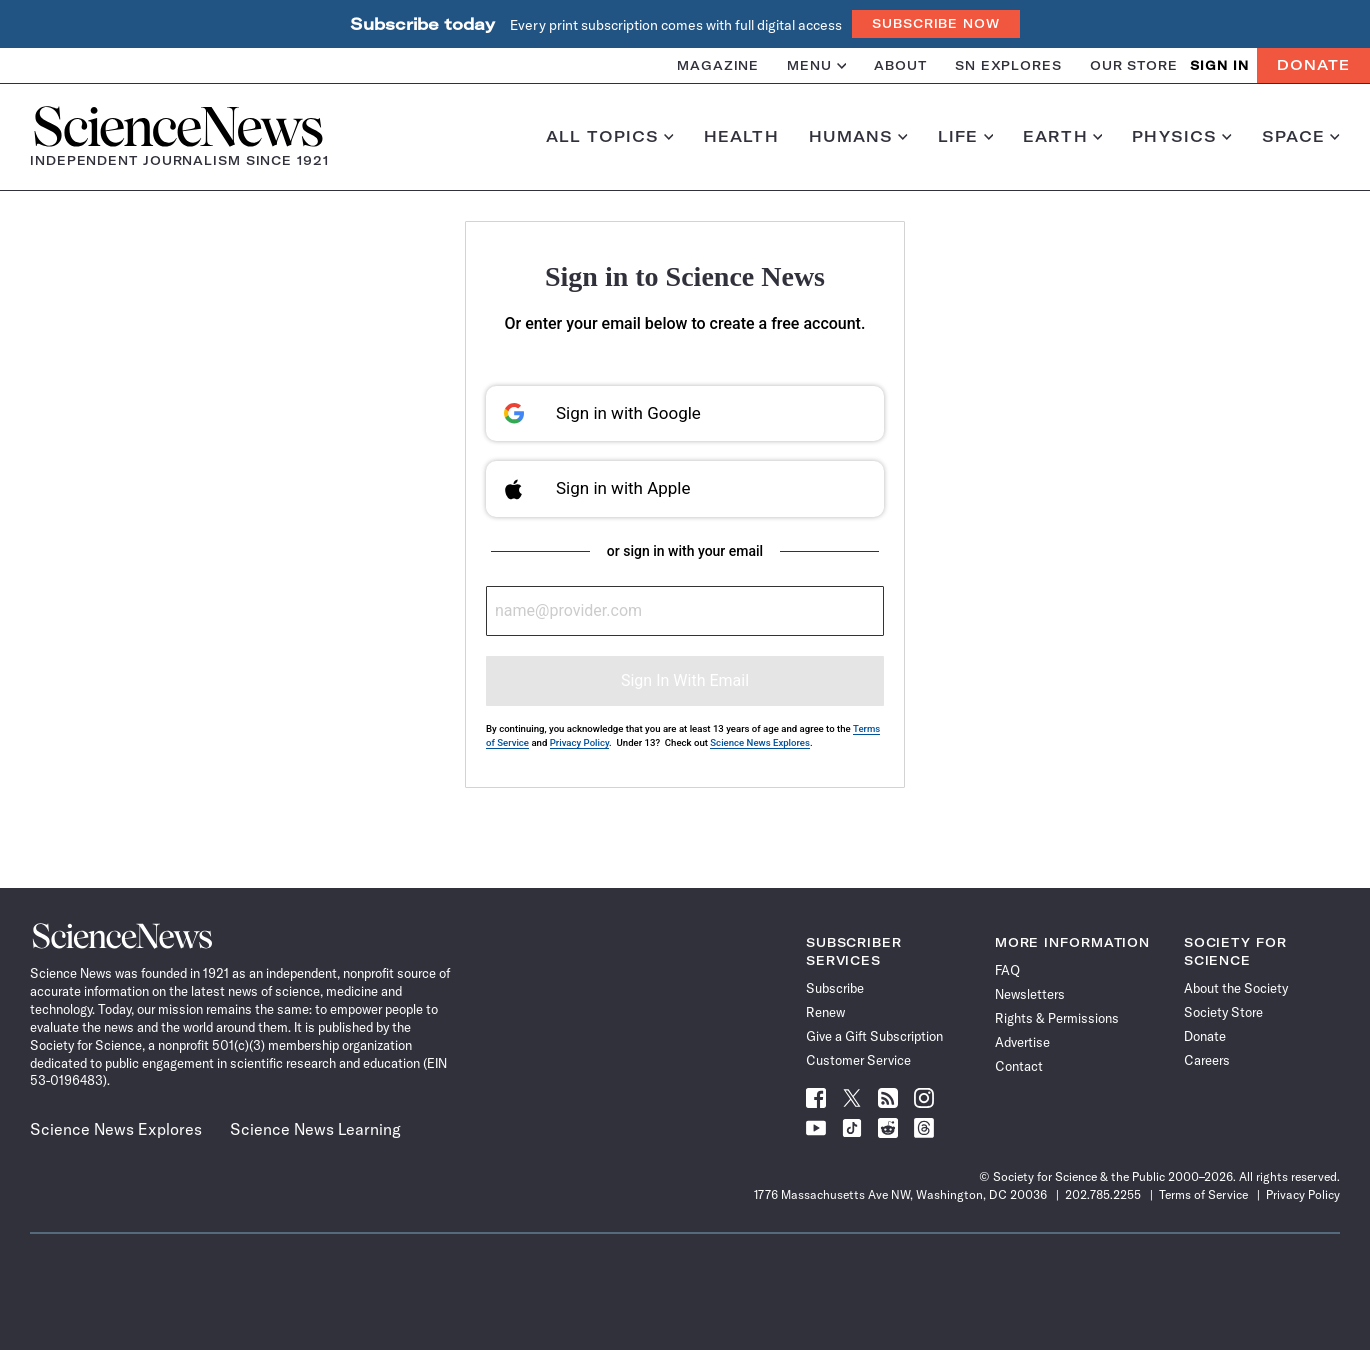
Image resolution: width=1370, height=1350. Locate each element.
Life (965, 137)
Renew (825, 1012)
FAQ (1007, 970)
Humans (858, 137)
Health (741, 137)
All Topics (610, 137)
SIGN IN (1219, 65)
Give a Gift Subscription (874, 1036)
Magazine (718, 65)
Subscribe (835, 988)
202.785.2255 (1103, 1194)
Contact (1019, 1066)
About (900, 65)
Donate (1313, 65)
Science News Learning (315, 1129)
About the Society (1236, 988)
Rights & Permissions (1057, 1018)
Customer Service (858, 1060)
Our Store (1134, 65)
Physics (1181, 137)
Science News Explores (760, 742)
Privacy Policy (579, 742)
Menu (816, 65)
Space (1301, 137)
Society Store (1223, 1012)
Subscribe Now (936, 23)
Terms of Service (1203, 1194)
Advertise (1022, 1042)
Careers (1207, 1060)
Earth (1062, 137)
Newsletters (1030, 994)
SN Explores (1008, 65)
